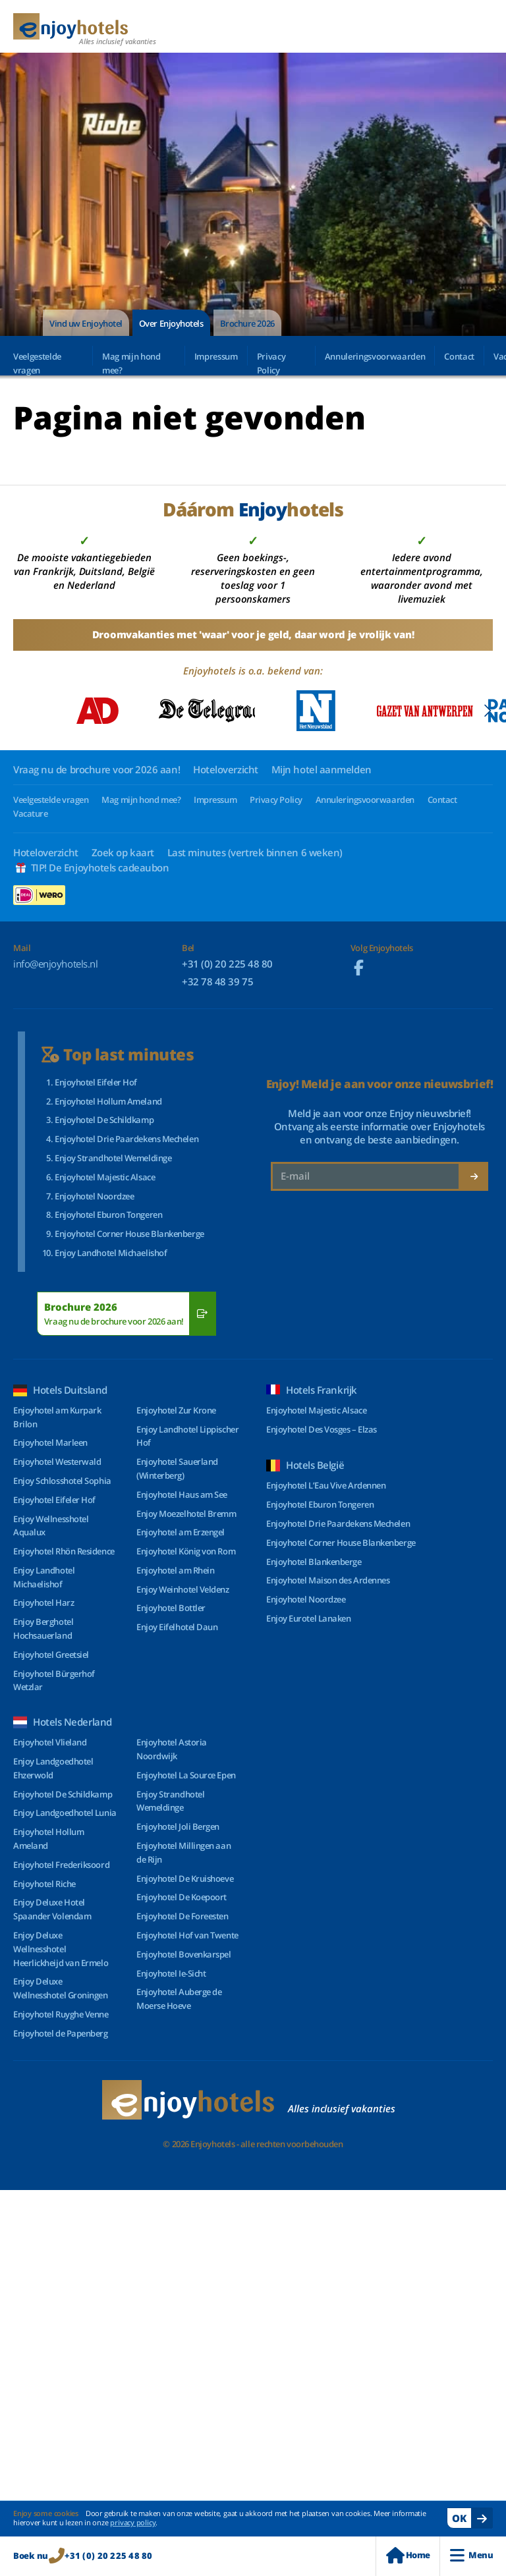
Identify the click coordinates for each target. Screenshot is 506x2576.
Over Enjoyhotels (171, 323)
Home (408, 2555)
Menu (471, 2555)
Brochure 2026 (247, 323)
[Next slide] (487, 710)
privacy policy (132, 2522)
